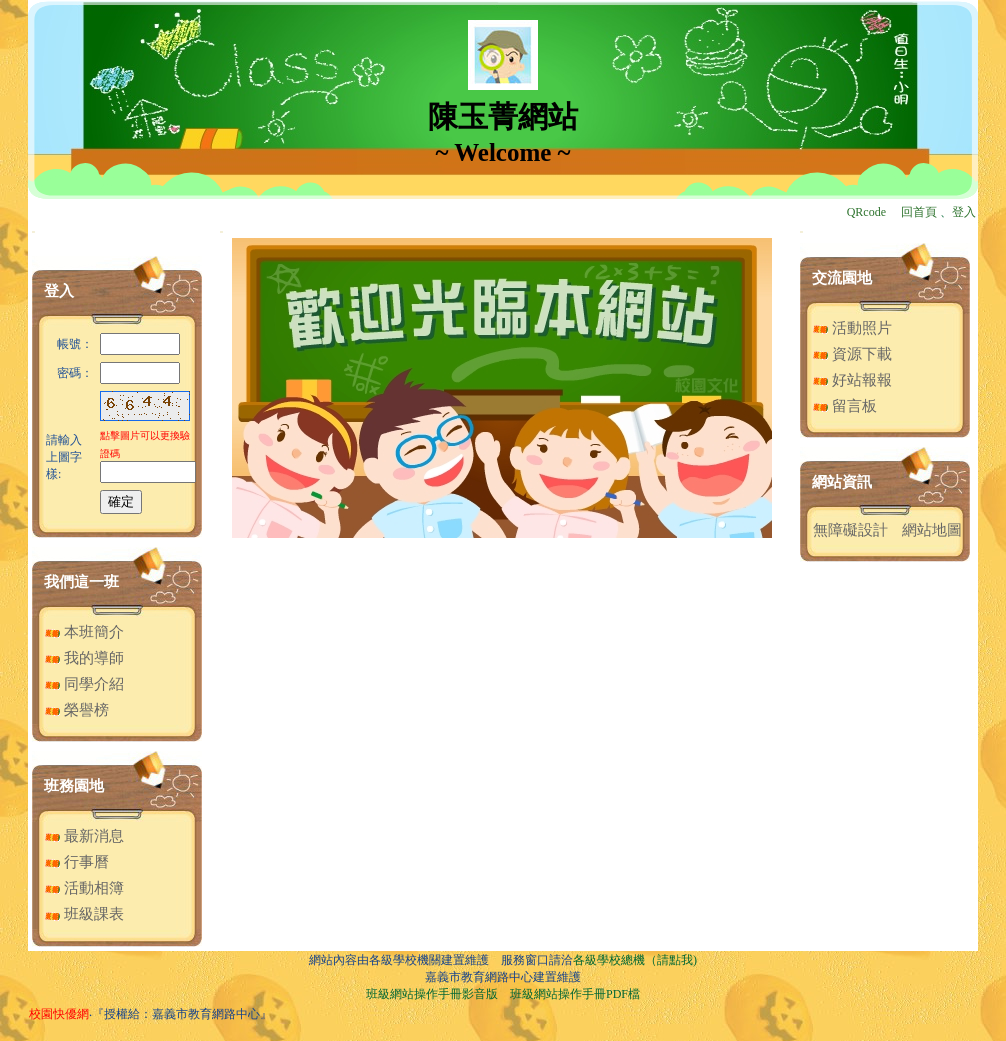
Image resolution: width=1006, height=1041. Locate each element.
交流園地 (842, 278)
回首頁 (919, 212)
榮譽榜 (77, 710)
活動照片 (852, 328)
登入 (964, 212)
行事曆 (77, 862)
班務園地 (74, 786)
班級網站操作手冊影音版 (432, 994)
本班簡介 (84, 632)
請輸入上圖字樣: (64, 457)
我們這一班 (81, 582)
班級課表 (84, 914)
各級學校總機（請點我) (635, 960)
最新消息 (84, 836)
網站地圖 (932, 530)
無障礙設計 (850, 530)
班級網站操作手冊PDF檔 (575, 994)
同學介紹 (84, 684)
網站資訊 (842, 482)
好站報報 (852, 380)
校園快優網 (59, 1014)
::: (33, 231)
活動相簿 (84, 888)
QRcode (866, 212)
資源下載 (852, 354)
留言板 (845, 406)
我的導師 (84, 658)
